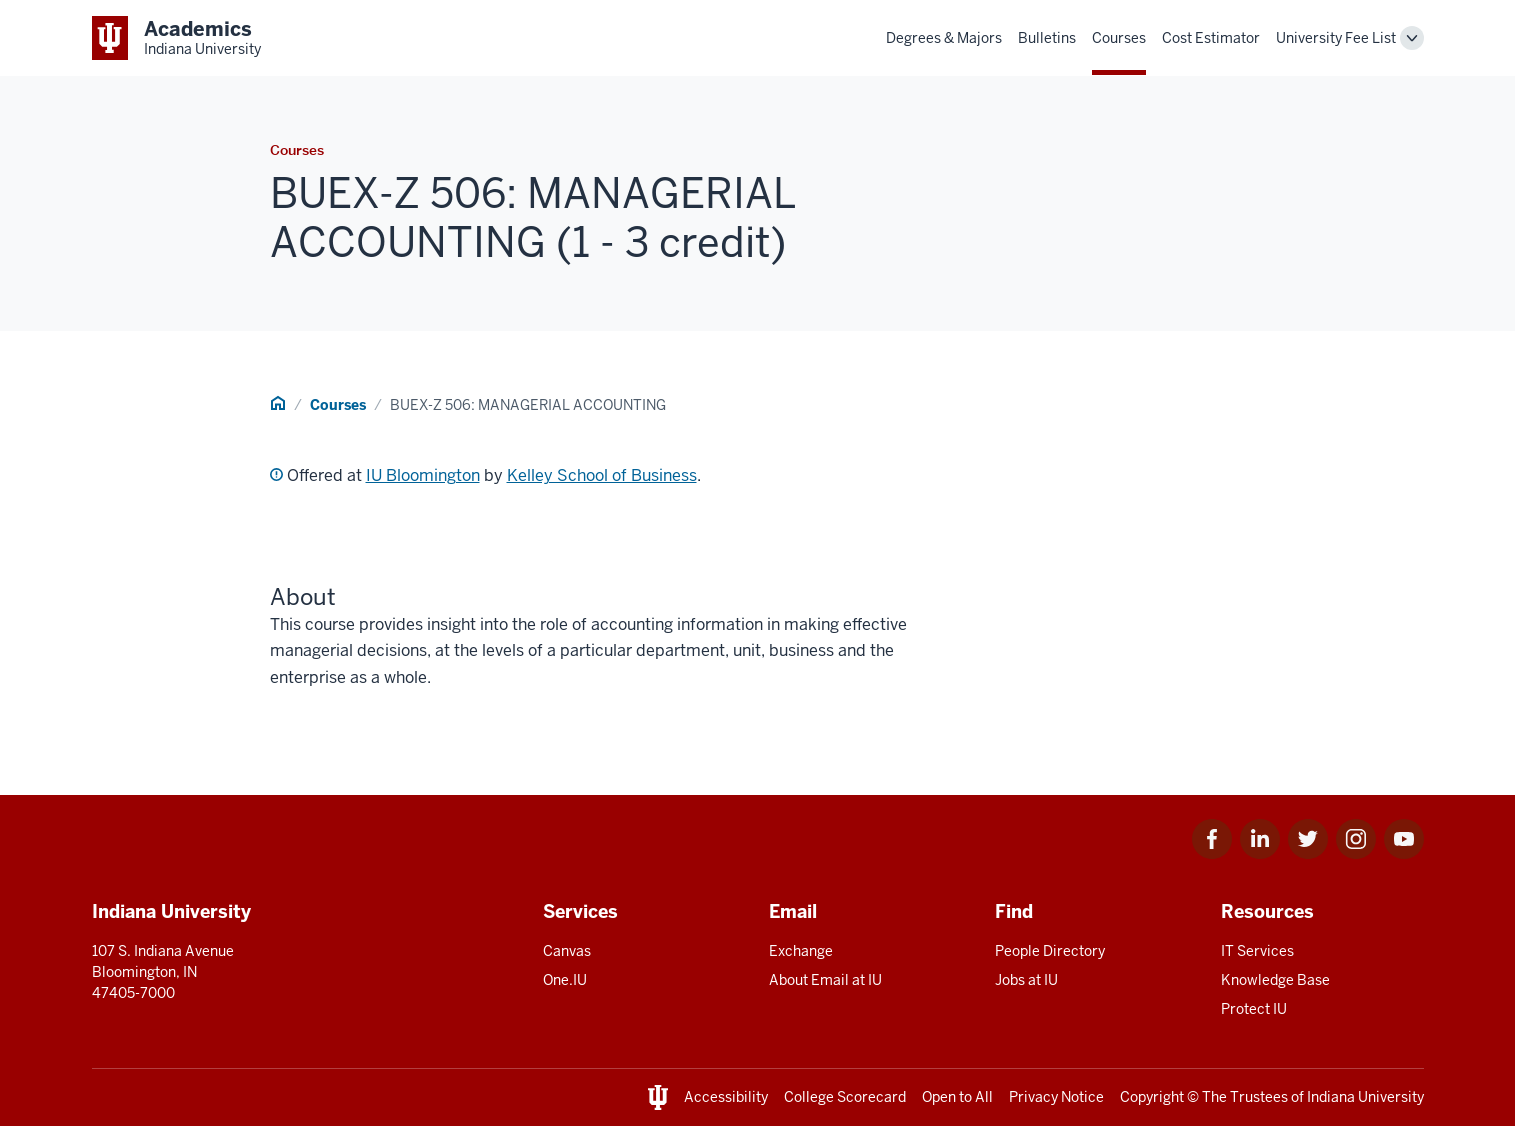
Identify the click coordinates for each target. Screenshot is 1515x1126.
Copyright (1152, 1097)
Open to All (957, 1097)
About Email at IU (825, 980)
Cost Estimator (1211, 38)
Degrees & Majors (944, 38)
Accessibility (726, 1097)
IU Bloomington (423, 475)
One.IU (565, 980)
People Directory (1050, 951)
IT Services (1257, 951)
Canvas (567, 951)
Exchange (801, 951)
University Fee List (1336, 38)
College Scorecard (845, 1097)
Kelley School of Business (602, 475)
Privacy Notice (1056, 1097)
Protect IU (1254, 1009)
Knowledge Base (1275, 980)
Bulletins (1047, 38)
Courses (1119, 38)
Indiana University (1365, 1097)
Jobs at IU (1026, 980)
